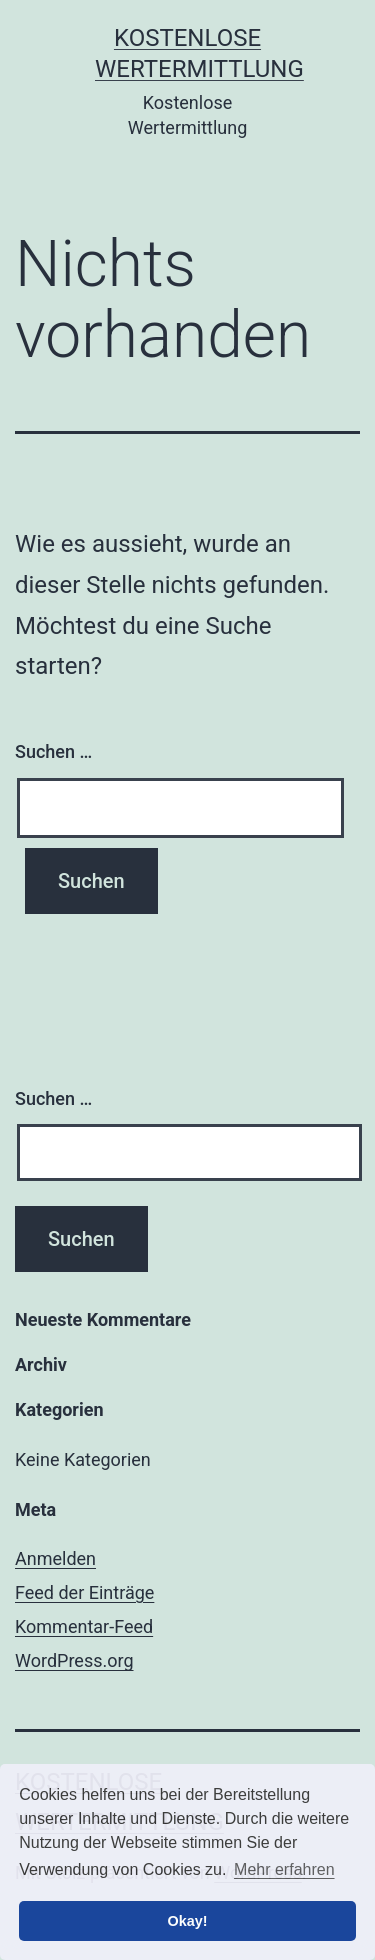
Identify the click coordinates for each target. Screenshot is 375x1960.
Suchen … (53, 751)
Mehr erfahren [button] (284, 1869)
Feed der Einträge (84, 1592)
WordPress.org (74, 1660)
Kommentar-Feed (84, 1626)
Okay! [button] (188, 1921)
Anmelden (55, 1558)
